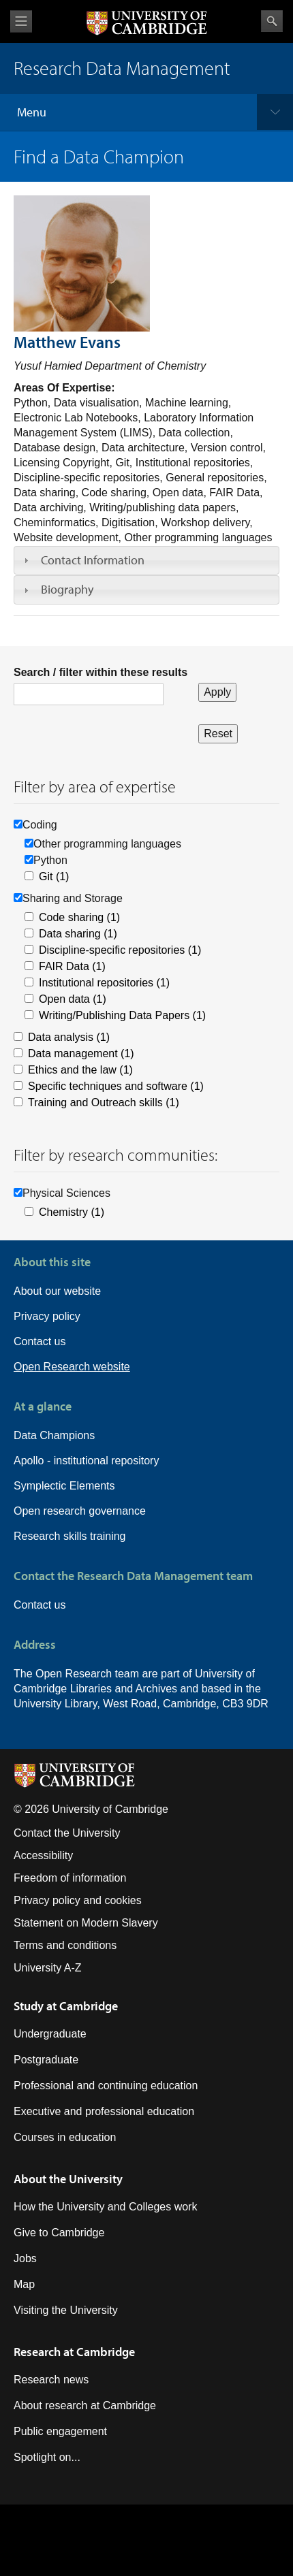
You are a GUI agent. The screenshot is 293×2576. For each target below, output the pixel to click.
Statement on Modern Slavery (86, 1923)
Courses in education (65, 2137)
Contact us (39, 1341)
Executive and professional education (104, 2111)
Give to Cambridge (59, 2232)
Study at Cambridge (66, 2006)
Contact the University (67, 1833)
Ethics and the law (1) (80, 1070)
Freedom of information (70, 1878)
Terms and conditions (65, 1945)
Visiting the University (66, 2310)
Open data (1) (72, 999)
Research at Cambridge (74, 2352)
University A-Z (48, 1968)
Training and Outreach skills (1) (103, 1102)
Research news (51, 2379)
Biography (67, 589)
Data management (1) (81, 1053)
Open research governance (80, 1511)
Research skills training (70, 1536)
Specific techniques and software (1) (116, 1086)
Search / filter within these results (100, 672)
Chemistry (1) (71, 1212)
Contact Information (92, 560)
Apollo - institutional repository (86, 1460)
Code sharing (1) (79, 917)
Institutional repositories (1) (104, 982)
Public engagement (60, 2431)
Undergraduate (50, 2034)
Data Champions (54, 1435)
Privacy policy (47, 1316)
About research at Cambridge (85, 2405)
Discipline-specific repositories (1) (120, 950)
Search (272, 21)
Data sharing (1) (78, 933)
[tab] (146, 560)
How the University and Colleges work (105, 2206)
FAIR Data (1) (72, 966)
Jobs (25, 2258)
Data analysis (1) (69, 1037)
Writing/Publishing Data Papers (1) (122, 1015)
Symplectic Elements (64, 1486)
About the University (68, 2179)
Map (24, 2284)
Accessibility (43, 1855)
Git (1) (54, 876)
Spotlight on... (47, 2457)
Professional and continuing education (106, 2085)
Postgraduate (46, 2059)
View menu (21, 21)
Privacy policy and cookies (78, 1900)
